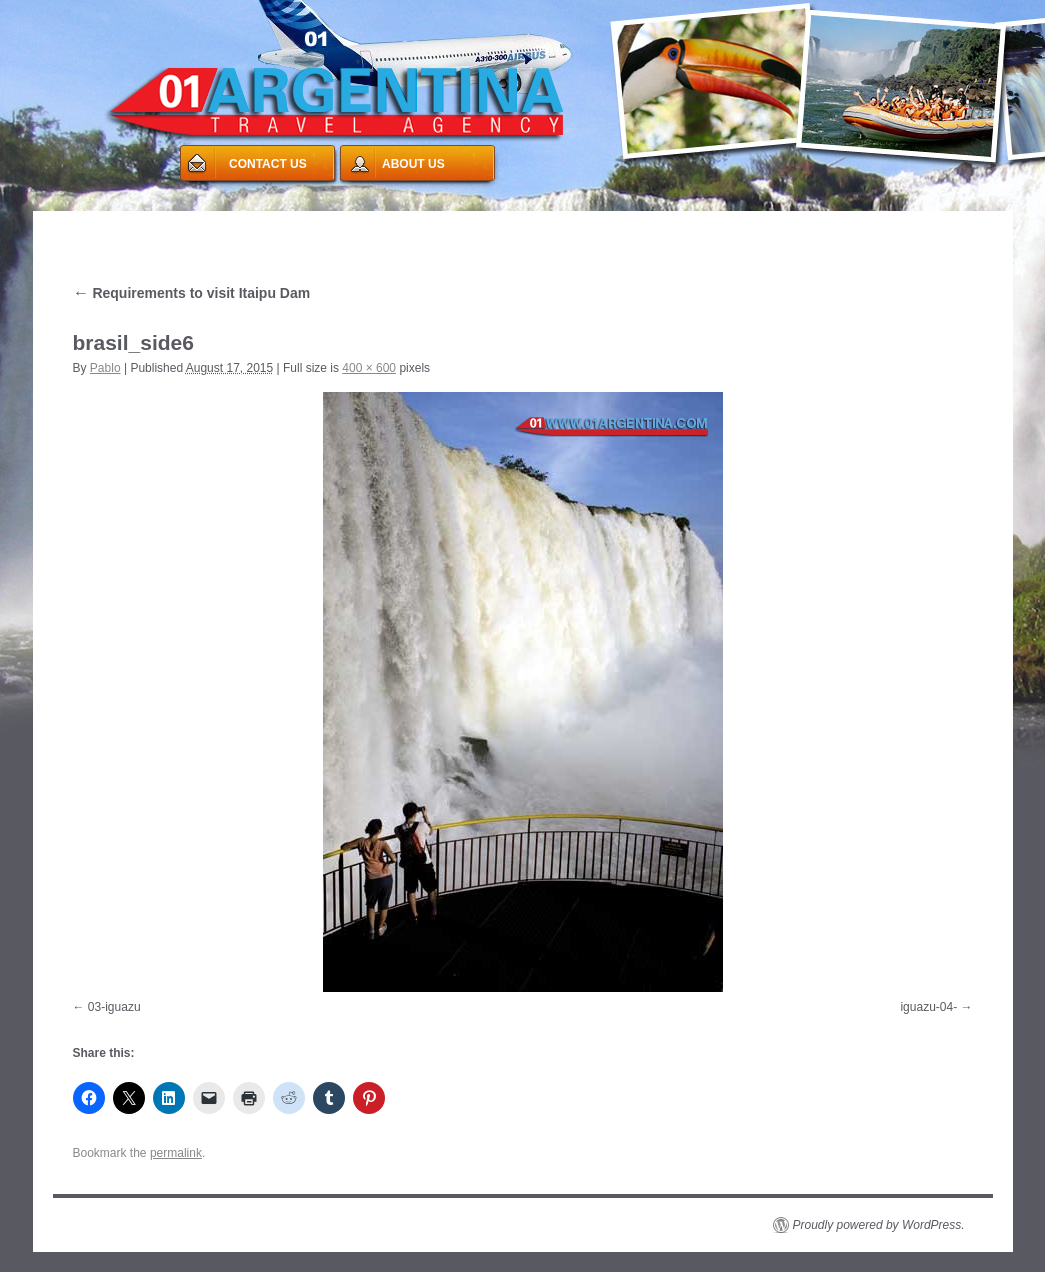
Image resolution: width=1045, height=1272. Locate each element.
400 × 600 (369, 368)
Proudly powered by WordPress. (879, 1225)
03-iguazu (114, 1007)
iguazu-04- (928, 1007)
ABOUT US (413, 164)
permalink (176, 1153)
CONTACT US (268, 164)
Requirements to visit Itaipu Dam (192, 293)
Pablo (105, 368)
